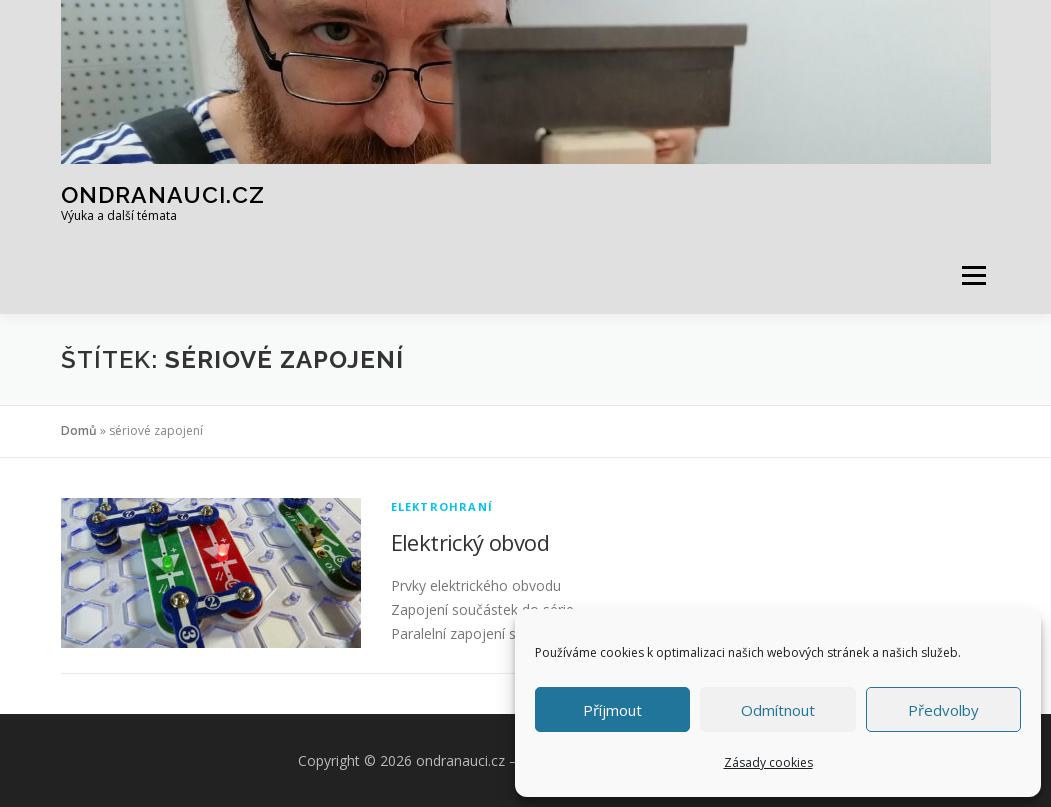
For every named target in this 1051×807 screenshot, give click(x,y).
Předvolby (943, 710)
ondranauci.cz (163, 194)
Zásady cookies (768, 762)
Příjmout (612, 710)
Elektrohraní (442, 506)
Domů (79, 430)
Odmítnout (778, 710)
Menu (973, 275)
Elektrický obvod (470, 542)
